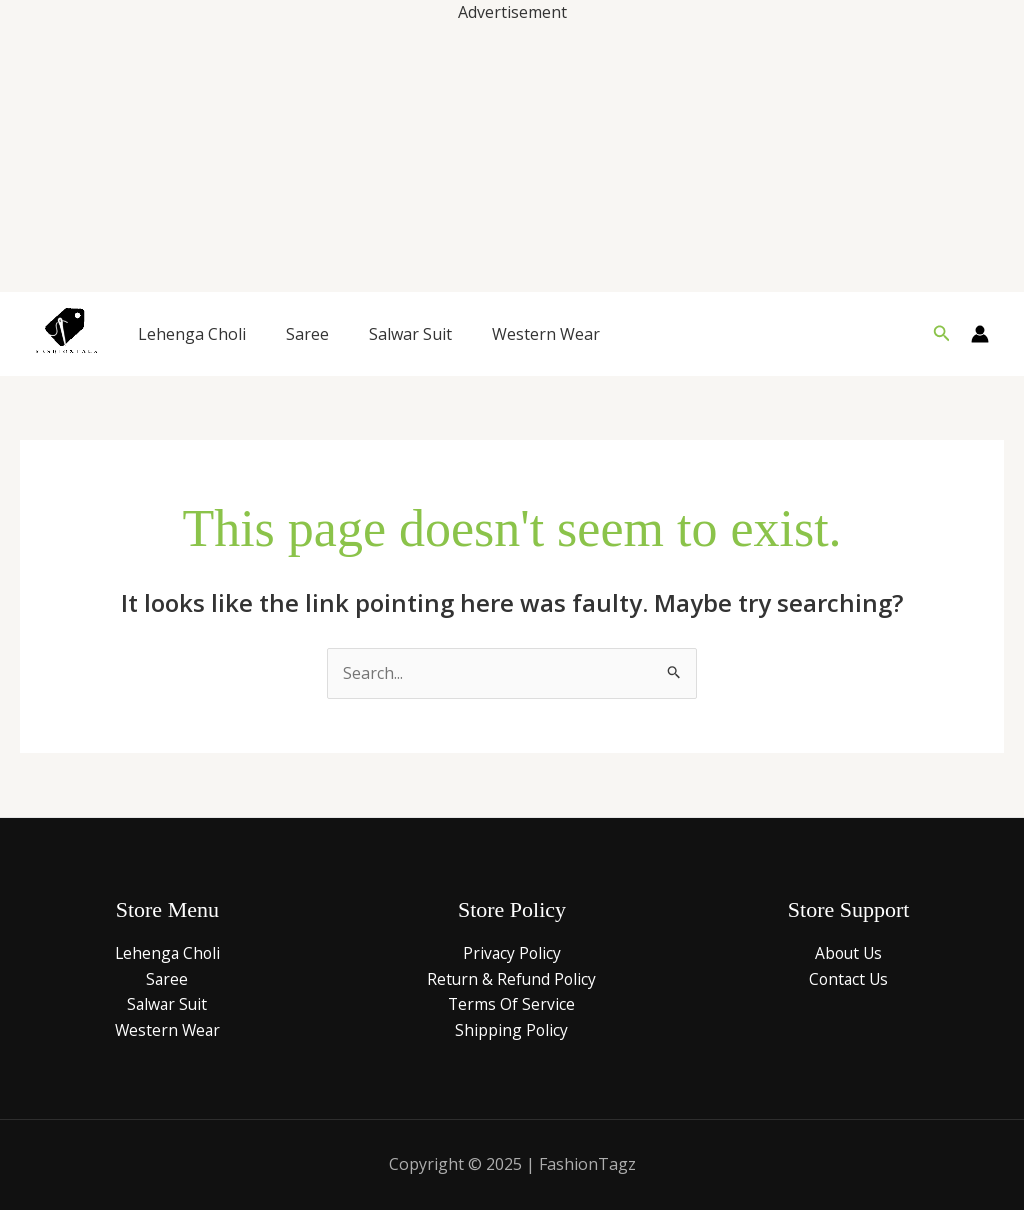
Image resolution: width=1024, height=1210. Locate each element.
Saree (307, 334)
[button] (942, 334)
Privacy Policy (512, 953)
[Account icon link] (980, 334)
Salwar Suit (410, 334)
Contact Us (849, 979)
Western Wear (546, 334)
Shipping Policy (512, 1030)
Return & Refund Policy (512, 979)
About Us (849, 953)
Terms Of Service (512, 1004)
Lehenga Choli (192, 334)
